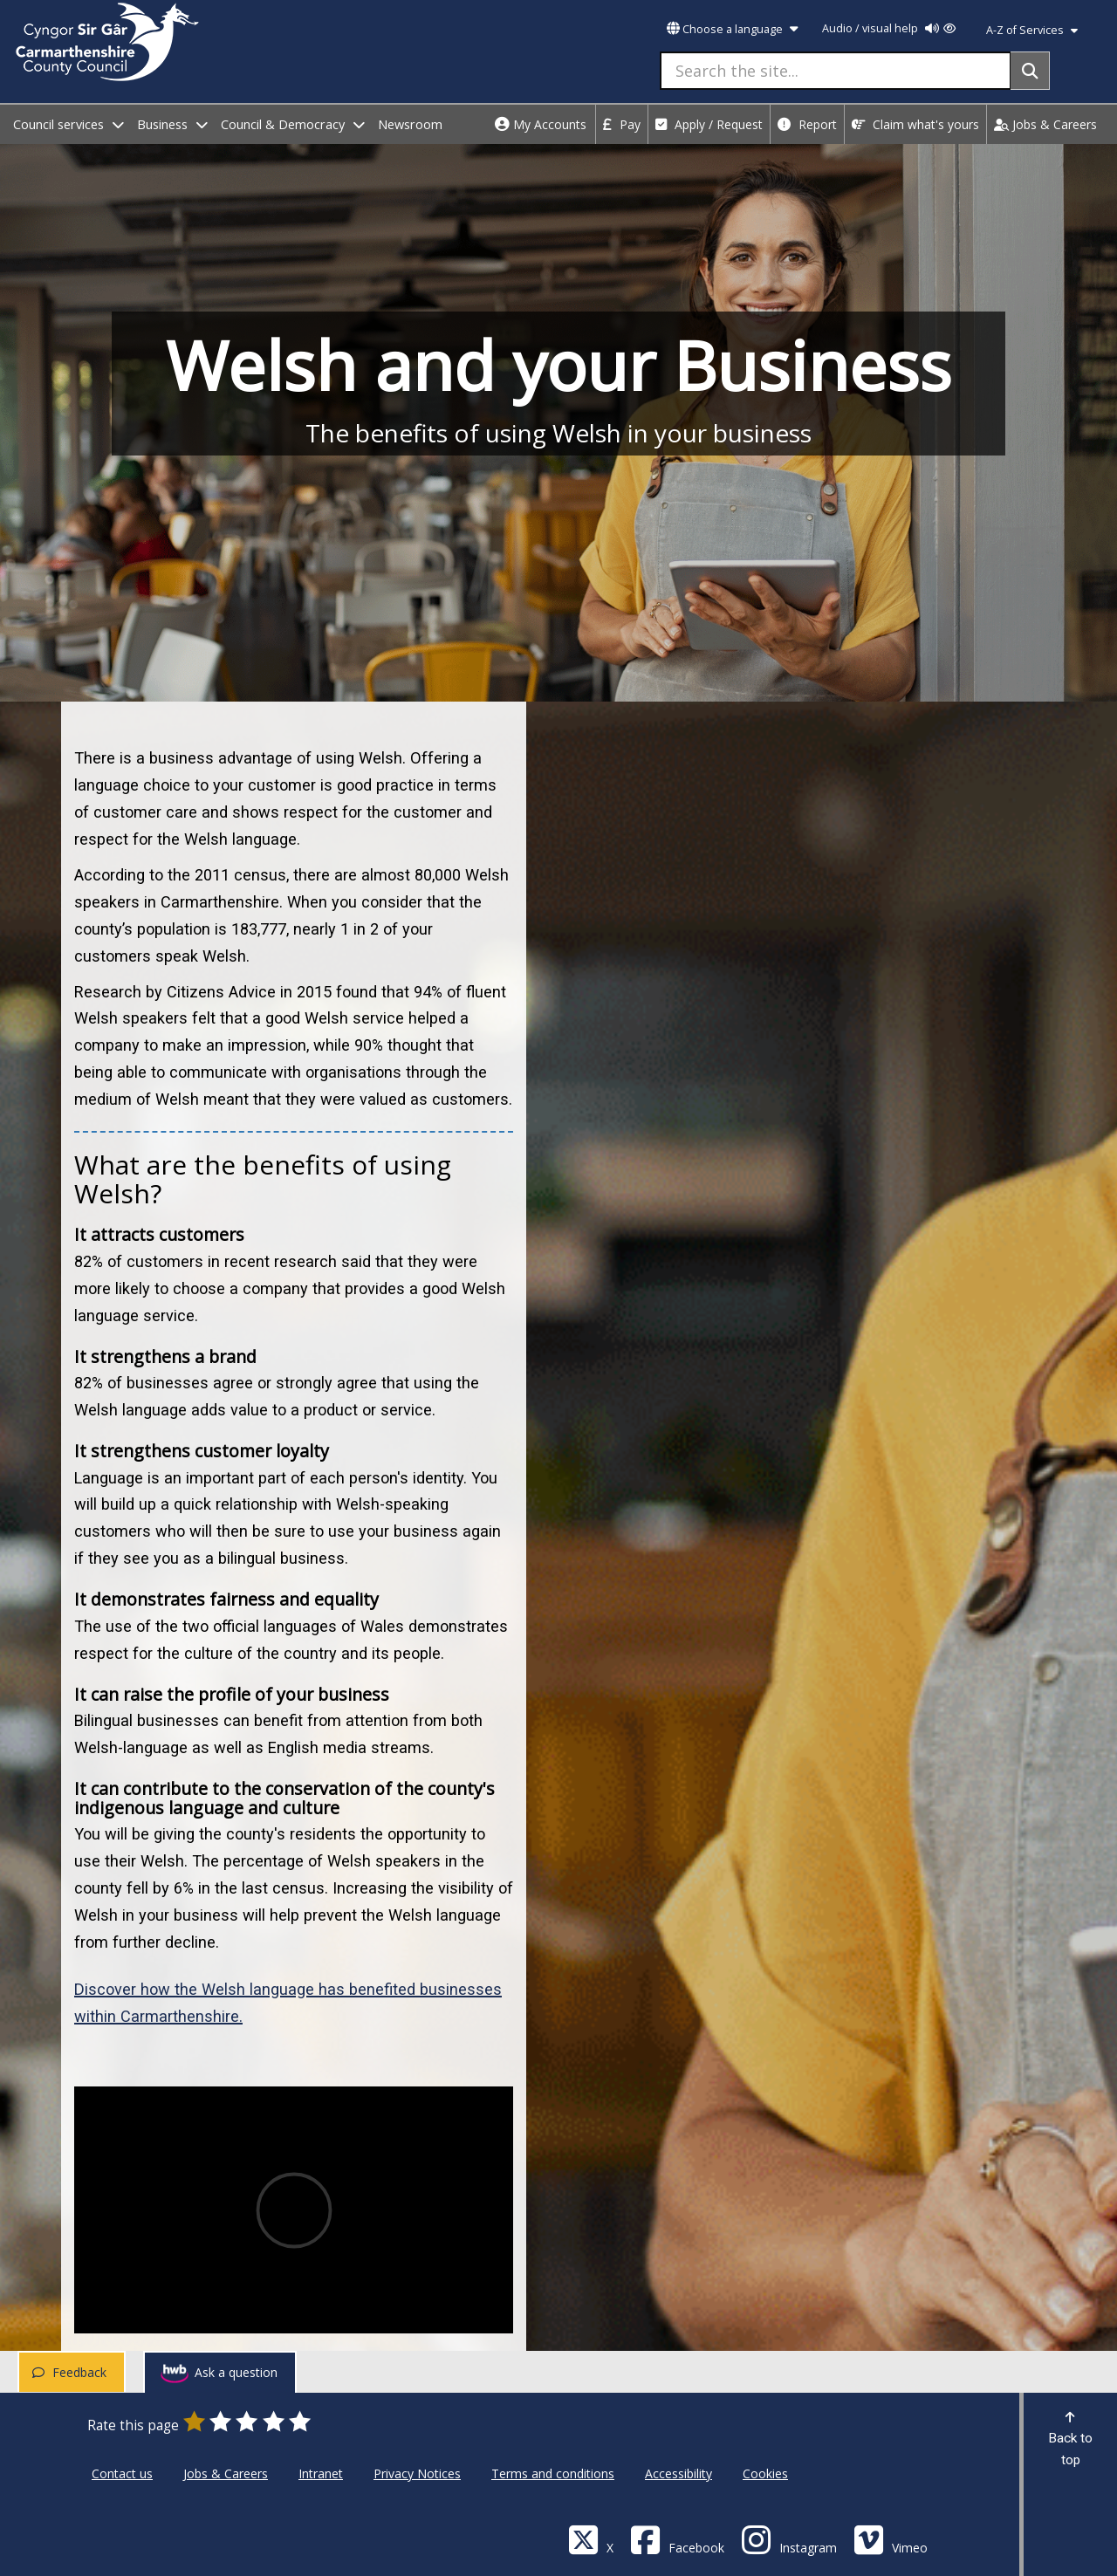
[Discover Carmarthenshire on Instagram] (789, 2539)
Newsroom (410, 124)
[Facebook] (677, 2539)
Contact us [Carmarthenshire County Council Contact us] (122, 2473)
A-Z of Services (1032, 30)
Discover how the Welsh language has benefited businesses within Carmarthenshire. (288, 2002)
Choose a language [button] (732, 29)
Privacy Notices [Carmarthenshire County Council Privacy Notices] (417, 2473)
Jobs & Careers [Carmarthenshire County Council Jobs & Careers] (225, 2473)
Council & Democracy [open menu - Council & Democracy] (293, 124)
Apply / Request (709, 124)
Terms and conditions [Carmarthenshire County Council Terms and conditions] (552, 2473)
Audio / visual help (889, 28)
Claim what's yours (915, 124)
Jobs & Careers (1045, 124)
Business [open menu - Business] (172, 124)
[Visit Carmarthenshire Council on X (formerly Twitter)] (591, 2539)
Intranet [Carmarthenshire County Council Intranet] (320, 2473)
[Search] (1030, 70)
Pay (622, 124)
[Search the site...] (835, 70)
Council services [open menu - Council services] (68, 124)
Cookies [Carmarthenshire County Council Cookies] (765, 2473)
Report (807, 124)
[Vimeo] (890, 2539)
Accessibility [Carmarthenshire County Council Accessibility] (678, 2473)
